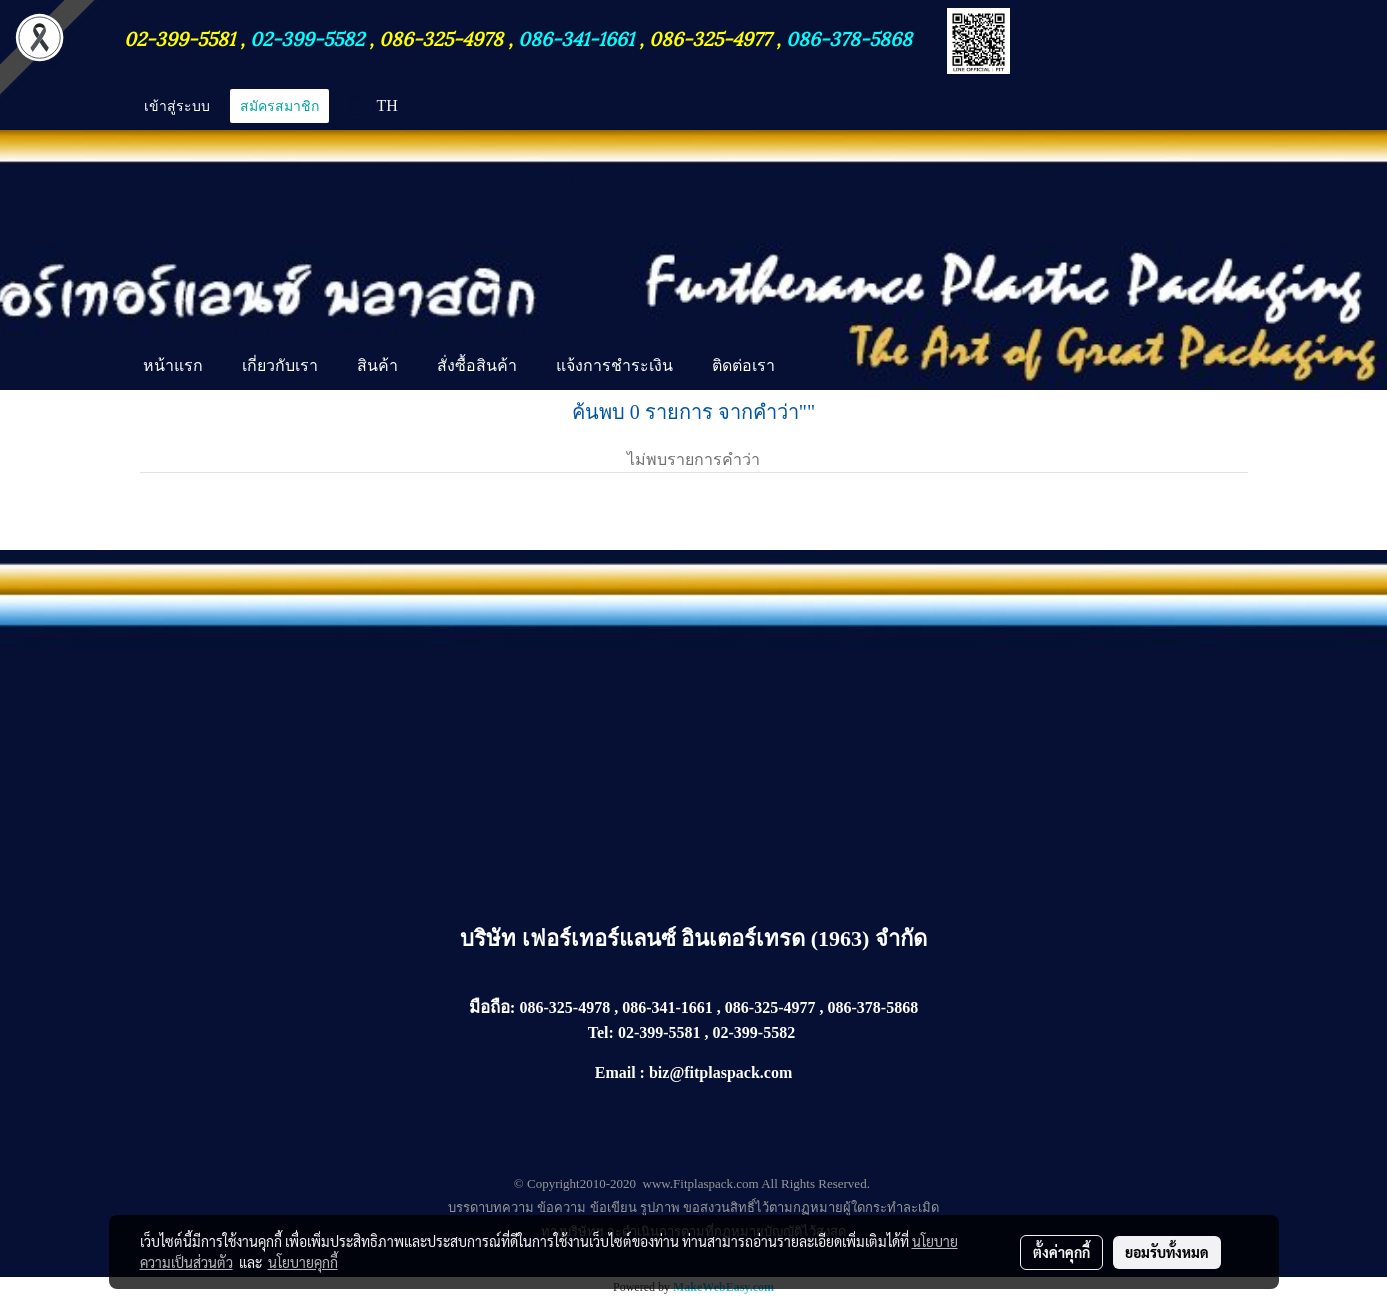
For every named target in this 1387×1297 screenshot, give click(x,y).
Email (615, 1072)
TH (375, 105)
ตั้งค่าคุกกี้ (1061, 1252)
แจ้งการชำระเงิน (614, 365)
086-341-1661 (578, 37)
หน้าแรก (173, 365)
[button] (812, 368)
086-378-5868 (849, 37)
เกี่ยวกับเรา (280, 365)
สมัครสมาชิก (279, 106)
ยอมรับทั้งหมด (1167, 1252)
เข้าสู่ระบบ (177, 106)
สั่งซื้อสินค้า (477, 365)
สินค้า (377, 365)
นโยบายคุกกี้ (303, 1262)
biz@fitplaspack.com (720, 1072)
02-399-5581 (182, 37)
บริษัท (491, 938)
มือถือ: (492, 1007)
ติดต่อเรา (743, 365)
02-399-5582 (307, 37)
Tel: (601, 1032)
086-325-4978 (441, 37)
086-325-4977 (710, 37)
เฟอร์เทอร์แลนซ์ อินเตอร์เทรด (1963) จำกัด (724, 938)
